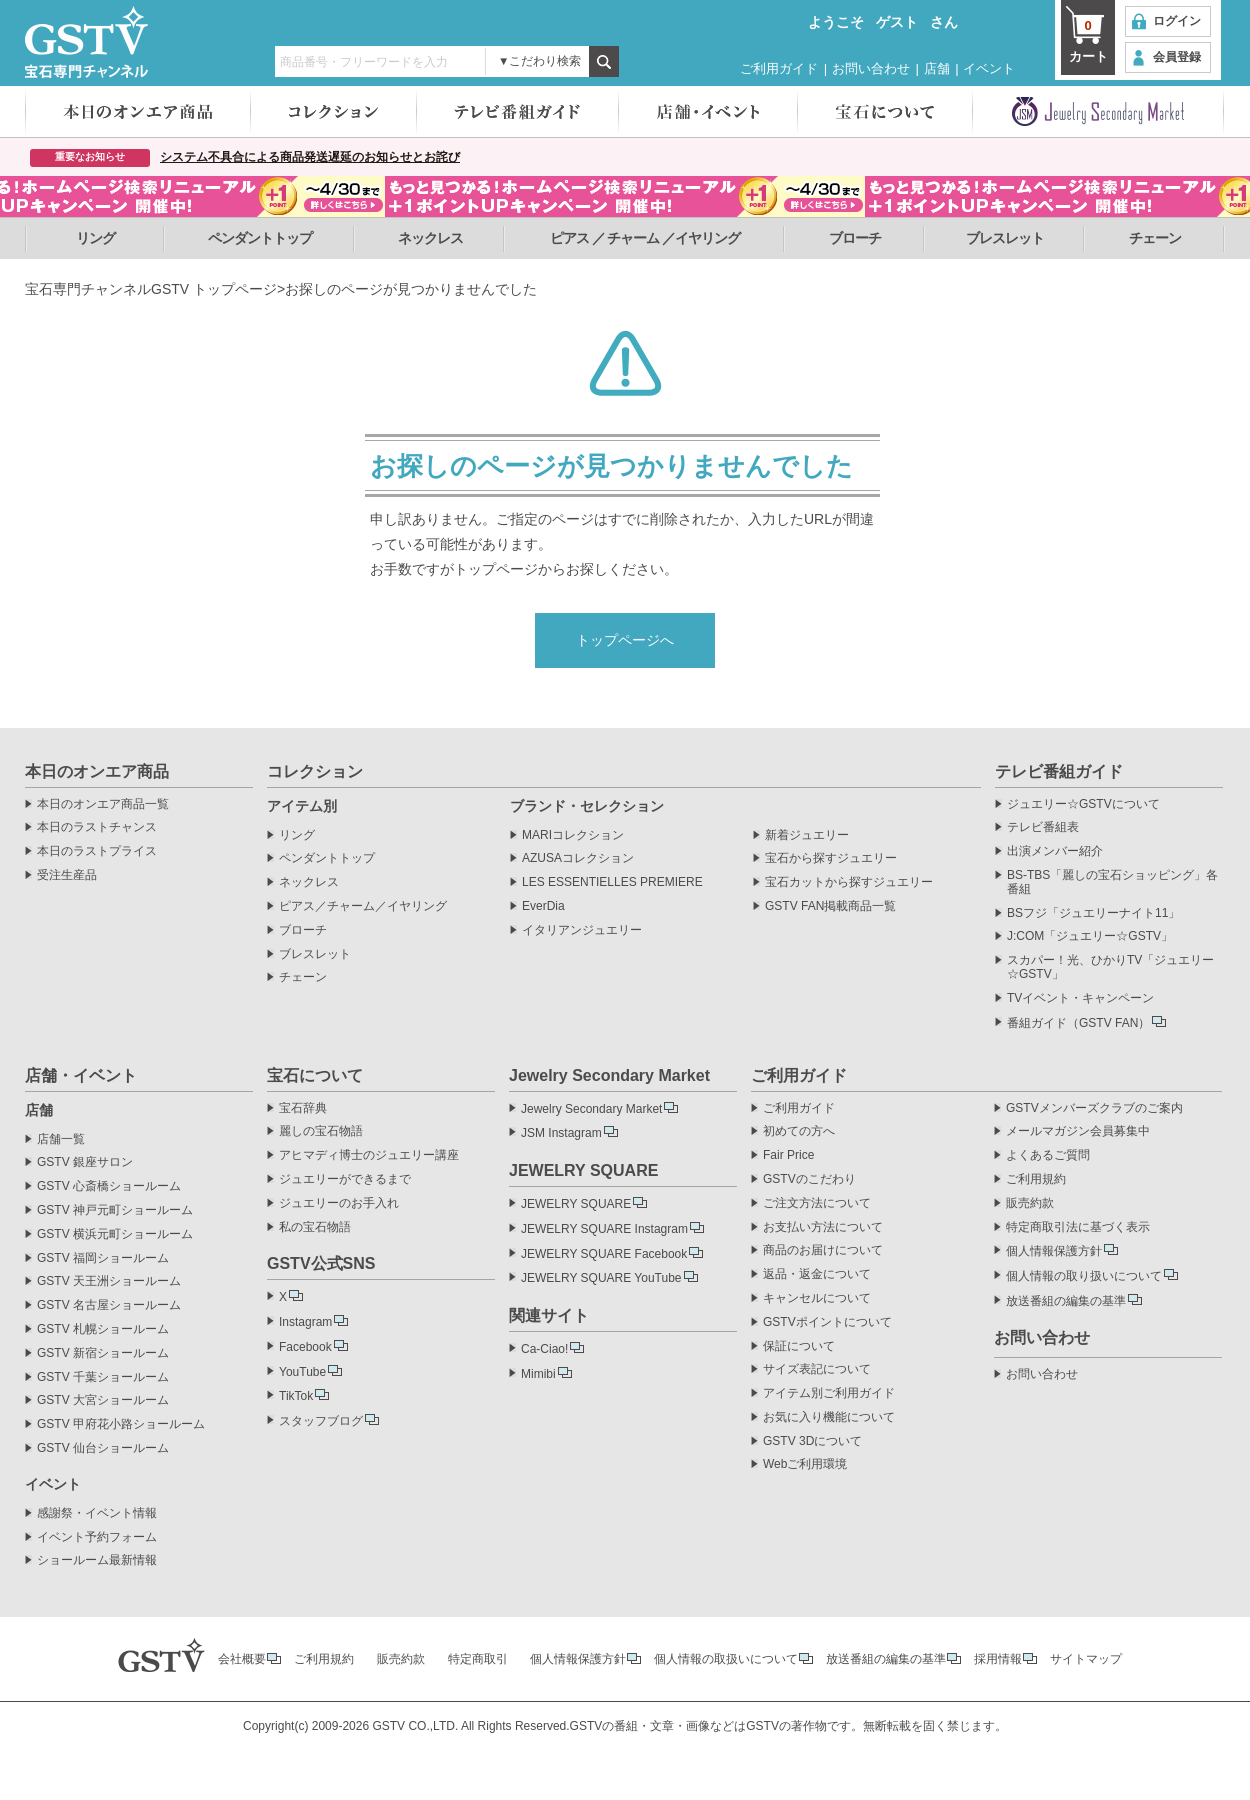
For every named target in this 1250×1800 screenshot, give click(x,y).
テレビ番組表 (1043, 827)
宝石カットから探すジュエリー (849, 882)
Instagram (305, 1322)
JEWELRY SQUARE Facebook (604, 1254)
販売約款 (1030, 1203)
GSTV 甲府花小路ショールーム (121, 1424)
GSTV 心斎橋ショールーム (109, 1186)
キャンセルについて (817, 1298)
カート (1088, 40)
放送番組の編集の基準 (1066, 1301)
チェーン (1155, 238)
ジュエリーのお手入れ (339, 1203)
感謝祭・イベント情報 (97, 1513)
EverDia (543, 906)
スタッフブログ (321, 1421)
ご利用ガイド (779, 68)
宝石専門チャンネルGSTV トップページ (151, 289)
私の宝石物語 (315, 1227)
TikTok (296, 1396)
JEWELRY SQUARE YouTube (601, 1278)
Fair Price (788, 1155)
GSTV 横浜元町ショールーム (115, 1234)
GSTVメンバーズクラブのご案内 (1094, 1108)
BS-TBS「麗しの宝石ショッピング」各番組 (1112, 882)
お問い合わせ (871, 68)
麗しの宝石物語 (321, 1131)
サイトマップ (1086, 1659)
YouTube (302, 1372)
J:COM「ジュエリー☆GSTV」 (1090, 936)
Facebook (305, 1347)
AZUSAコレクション (578, 858)
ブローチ (855, 238)
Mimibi (538, 1374)
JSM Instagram (561, 1133)
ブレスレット (1005, 238)
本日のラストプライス (97, 851)
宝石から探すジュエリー (831, 858)
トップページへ (625, 640)
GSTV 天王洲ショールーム (109, 1281)
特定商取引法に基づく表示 (1078, 1227)
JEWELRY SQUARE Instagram (604, 1229)
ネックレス (430, 238)
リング (95, 238)
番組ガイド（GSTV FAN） (1078, 1023)
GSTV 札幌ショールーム (103, 1329)
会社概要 (242, 1659)
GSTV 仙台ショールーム (103, 1448)
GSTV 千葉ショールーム (103, 1377)
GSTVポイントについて (827, 1322)
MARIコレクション (573, 835)
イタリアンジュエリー (582, 930)
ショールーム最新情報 (97, 1560)
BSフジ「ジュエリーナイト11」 (1093, 913)
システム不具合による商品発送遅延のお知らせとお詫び (310, 157)
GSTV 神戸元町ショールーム (115, 1210)
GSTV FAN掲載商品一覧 (830, 906)
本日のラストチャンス (97, 827)
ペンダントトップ (260, 238)
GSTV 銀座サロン (85, 1162)
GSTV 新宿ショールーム (103, 1353)
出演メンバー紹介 (1055, 851)
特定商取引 (478, 1659)
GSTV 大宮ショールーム (103, 1400)
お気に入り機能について (829, 1417)
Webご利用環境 (805, 1464)
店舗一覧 (61, 1139)
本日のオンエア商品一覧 (103, 804)
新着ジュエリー (807, 835)
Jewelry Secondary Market (591, 1109)
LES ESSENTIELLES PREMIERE (612, 882)
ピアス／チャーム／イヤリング (363, 906)
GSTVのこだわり (809, 1179)
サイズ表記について (817, 1369)
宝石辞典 (303, 1108)
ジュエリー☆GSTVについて (1083, 804)
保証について (799, 1346)
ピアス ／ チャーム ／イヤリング (645, 238)
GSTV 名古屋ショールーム (109, 1305)
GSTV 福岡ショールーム (103, 1258)
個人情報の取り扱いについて (1084, 1276)
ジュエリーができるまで (345, 1179)
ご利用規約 (1036, 1179)
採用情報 (998, 1659)
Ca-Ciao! (544, 1349)
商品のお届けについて (823, 1250)
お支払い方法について (823, 1227)
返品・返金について (817, 1274)
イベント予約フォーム (97, 1537)
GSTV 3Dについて (812, 1441)
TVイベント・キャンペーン (1080, 998)
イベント (989, 68)
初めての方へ (799, 1131)
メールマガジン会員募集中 (1078, 1131)
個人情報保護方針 (1054, 1251)
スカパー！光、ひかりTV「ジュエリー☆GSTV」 (1110, 967)
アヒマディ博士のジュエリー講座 (369, 1155)
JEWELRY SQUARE (576, 1204)
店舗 (937, 68)
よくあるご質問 (1048, 1155)
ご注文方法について (817, 1203)
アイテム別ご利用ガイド (829, 1393)
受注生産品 (67, 875)
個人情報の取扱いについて (726, 1659)
